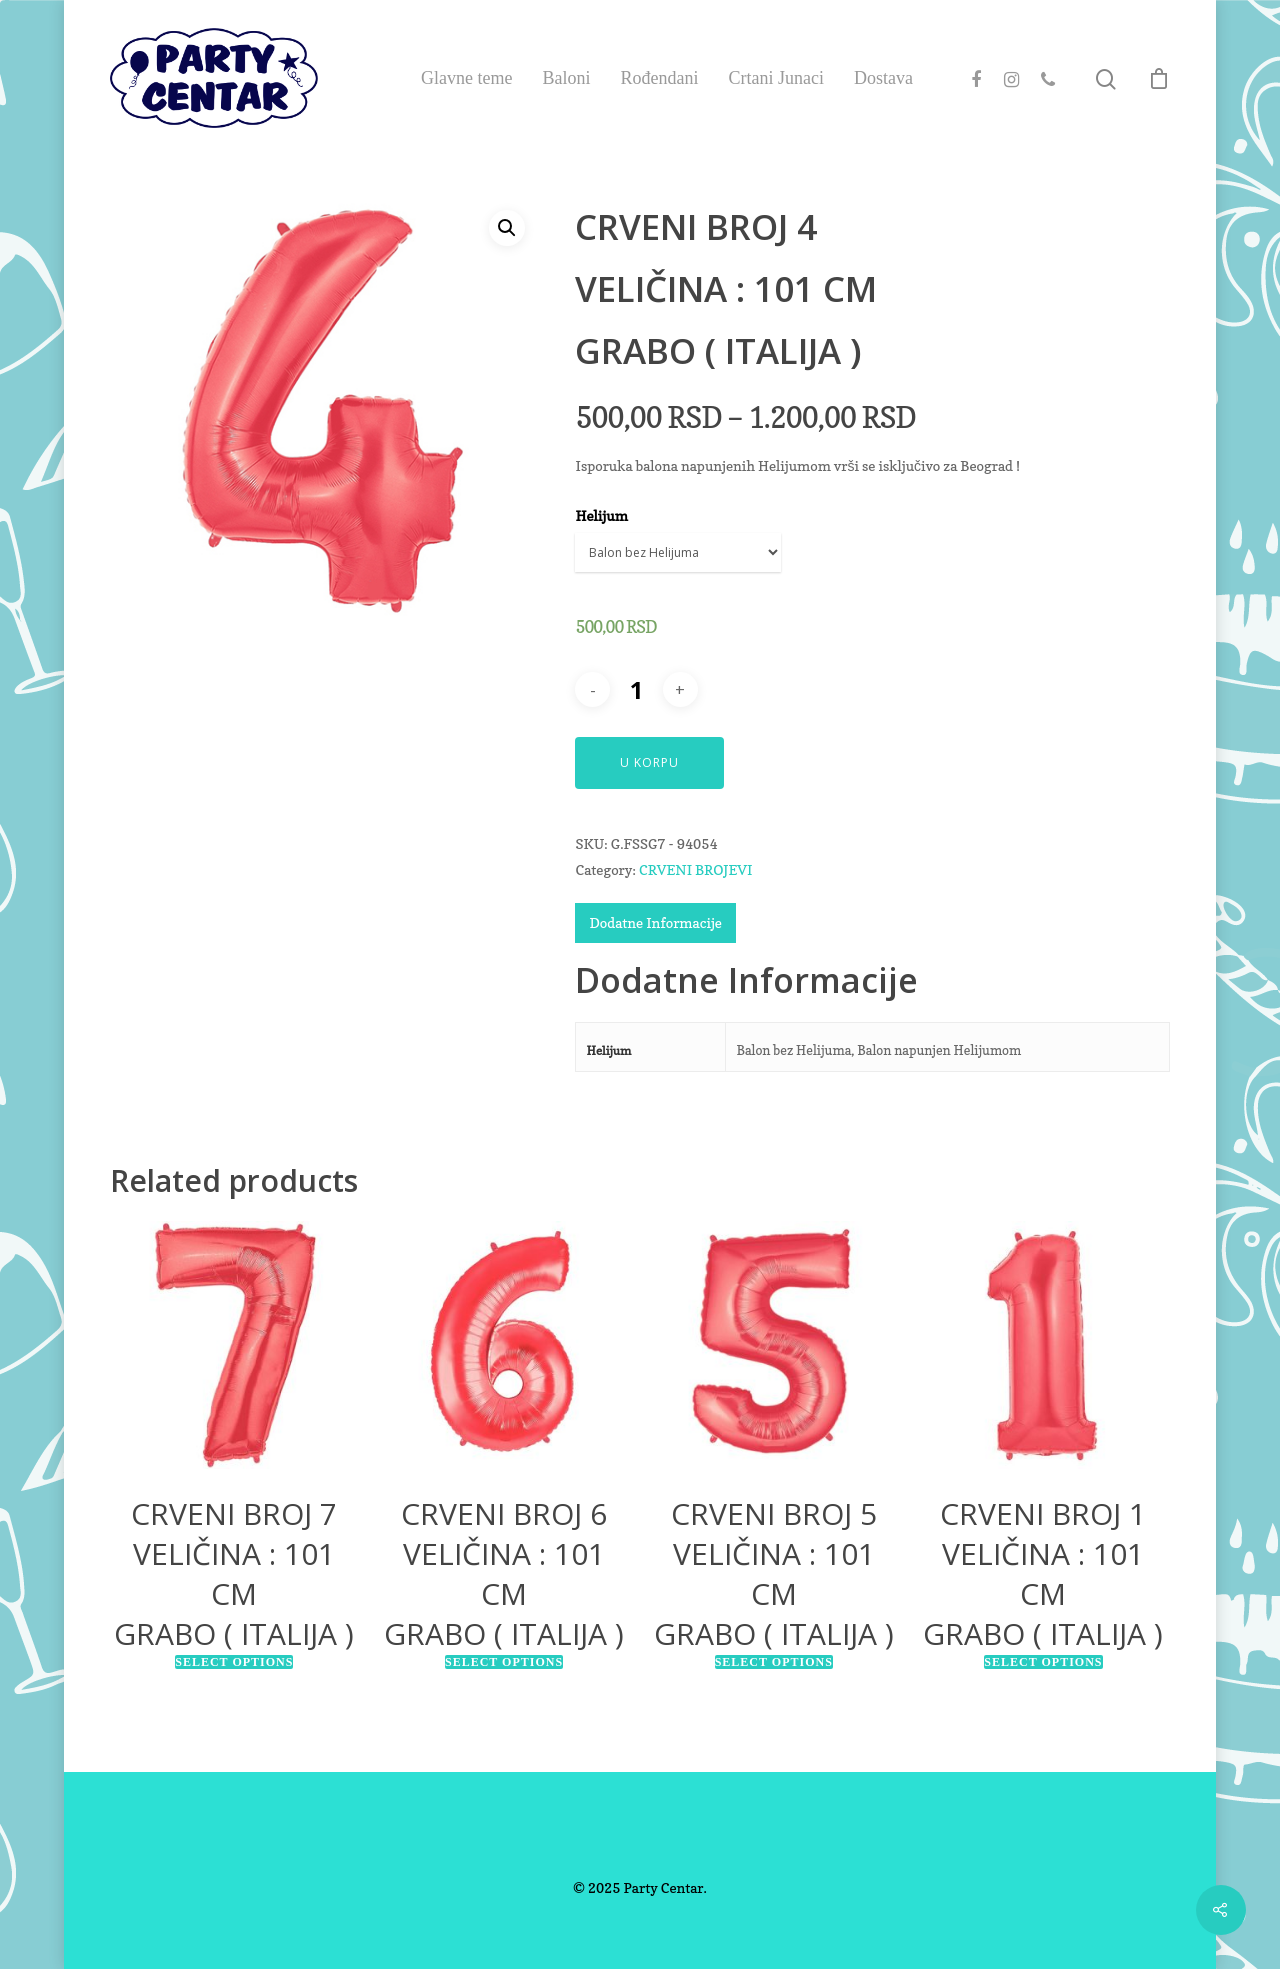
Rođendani (659, 78)
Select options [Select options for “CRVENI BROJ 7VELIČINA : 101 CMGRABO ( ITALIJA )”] (234, 1662)
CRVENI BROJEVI (695, 869)
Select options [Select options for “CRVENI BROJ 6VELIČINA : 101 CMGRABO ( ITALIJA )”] (504, 1662)
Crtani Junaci (775, 78)
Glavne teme (466, 78)
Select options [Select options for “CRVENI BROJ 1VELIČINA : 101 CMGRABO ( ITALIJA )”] (1043, 1662)
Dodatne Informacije (655, 922)
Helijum (601, 515)
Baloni (566, 78)
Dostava (883, 78)
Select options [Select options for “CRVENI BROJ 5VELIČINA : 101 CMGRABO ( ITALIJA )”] (774, 1662)
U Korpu (649, 762)
